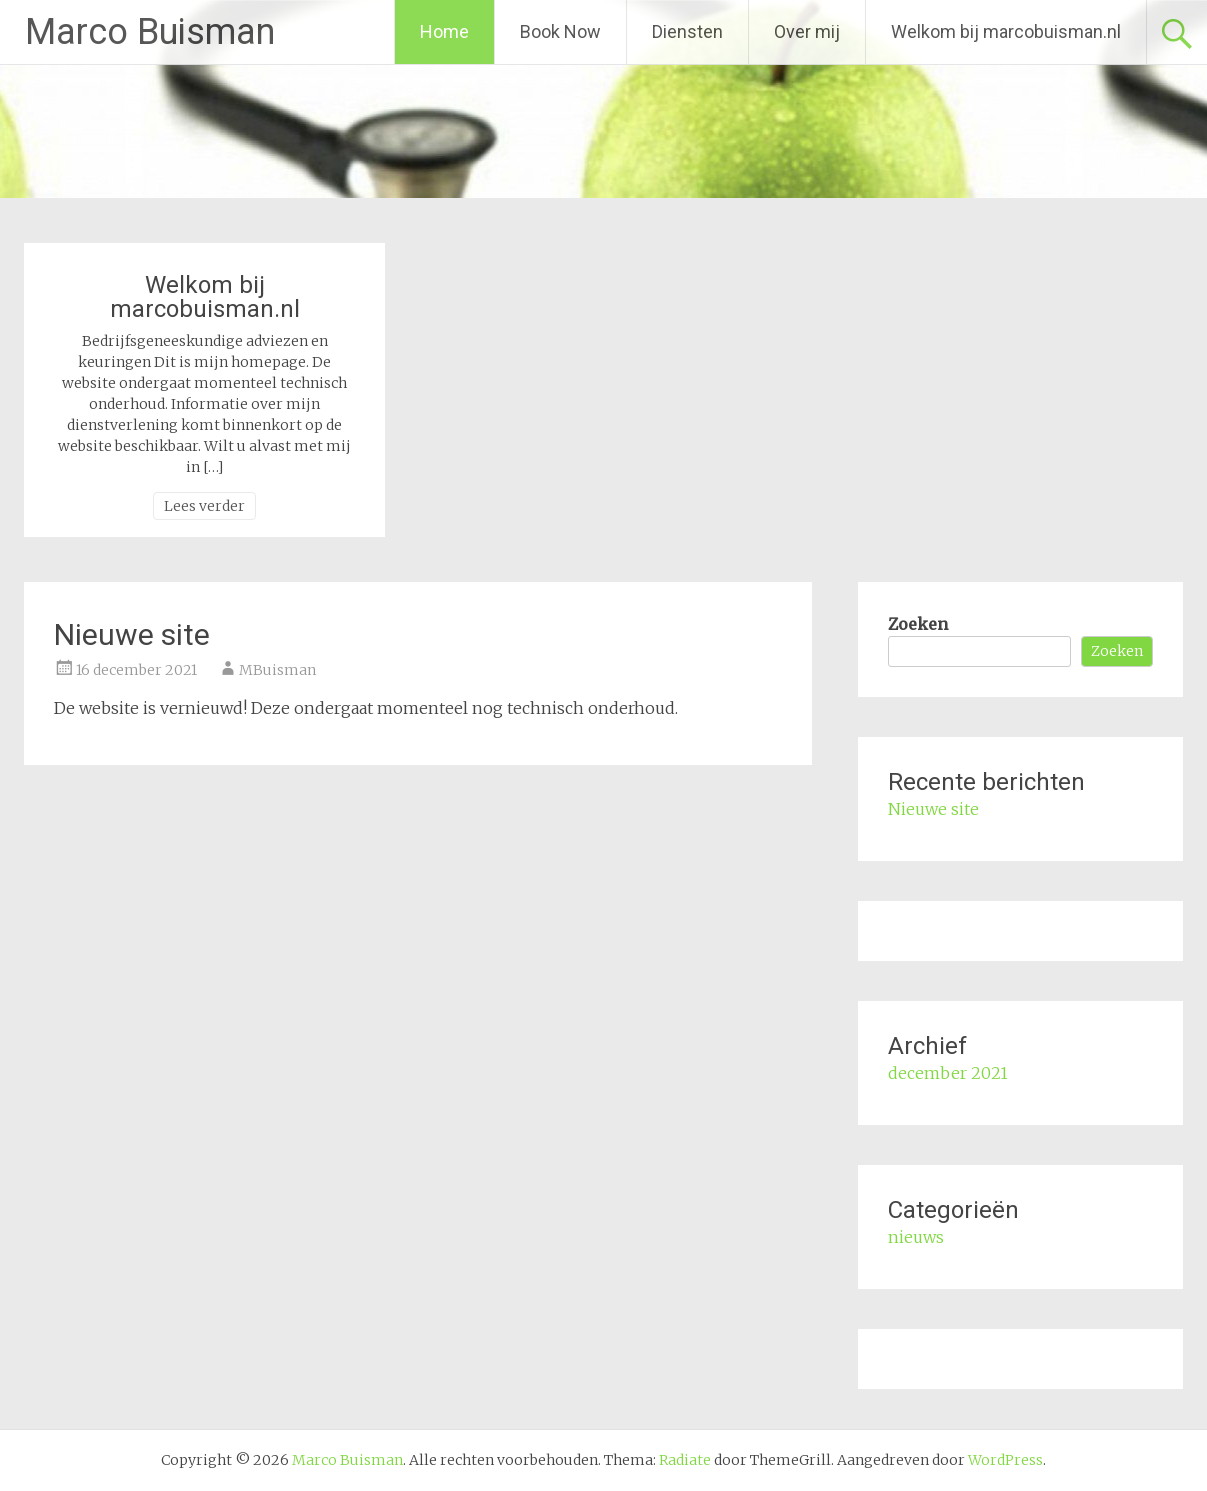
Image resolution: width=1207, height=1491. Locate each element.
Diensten (687, 31)
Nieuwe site (132, 634)
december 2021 (948, 1073)
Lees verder (204, 506)
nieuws (916, 1237)
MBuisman (277, 670)
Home (444, 31)
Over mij (807, 31)
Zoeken (918, 624)
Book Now (560, 31)
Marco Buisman (150, 32)
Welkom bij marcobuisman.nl (1006, 31)
